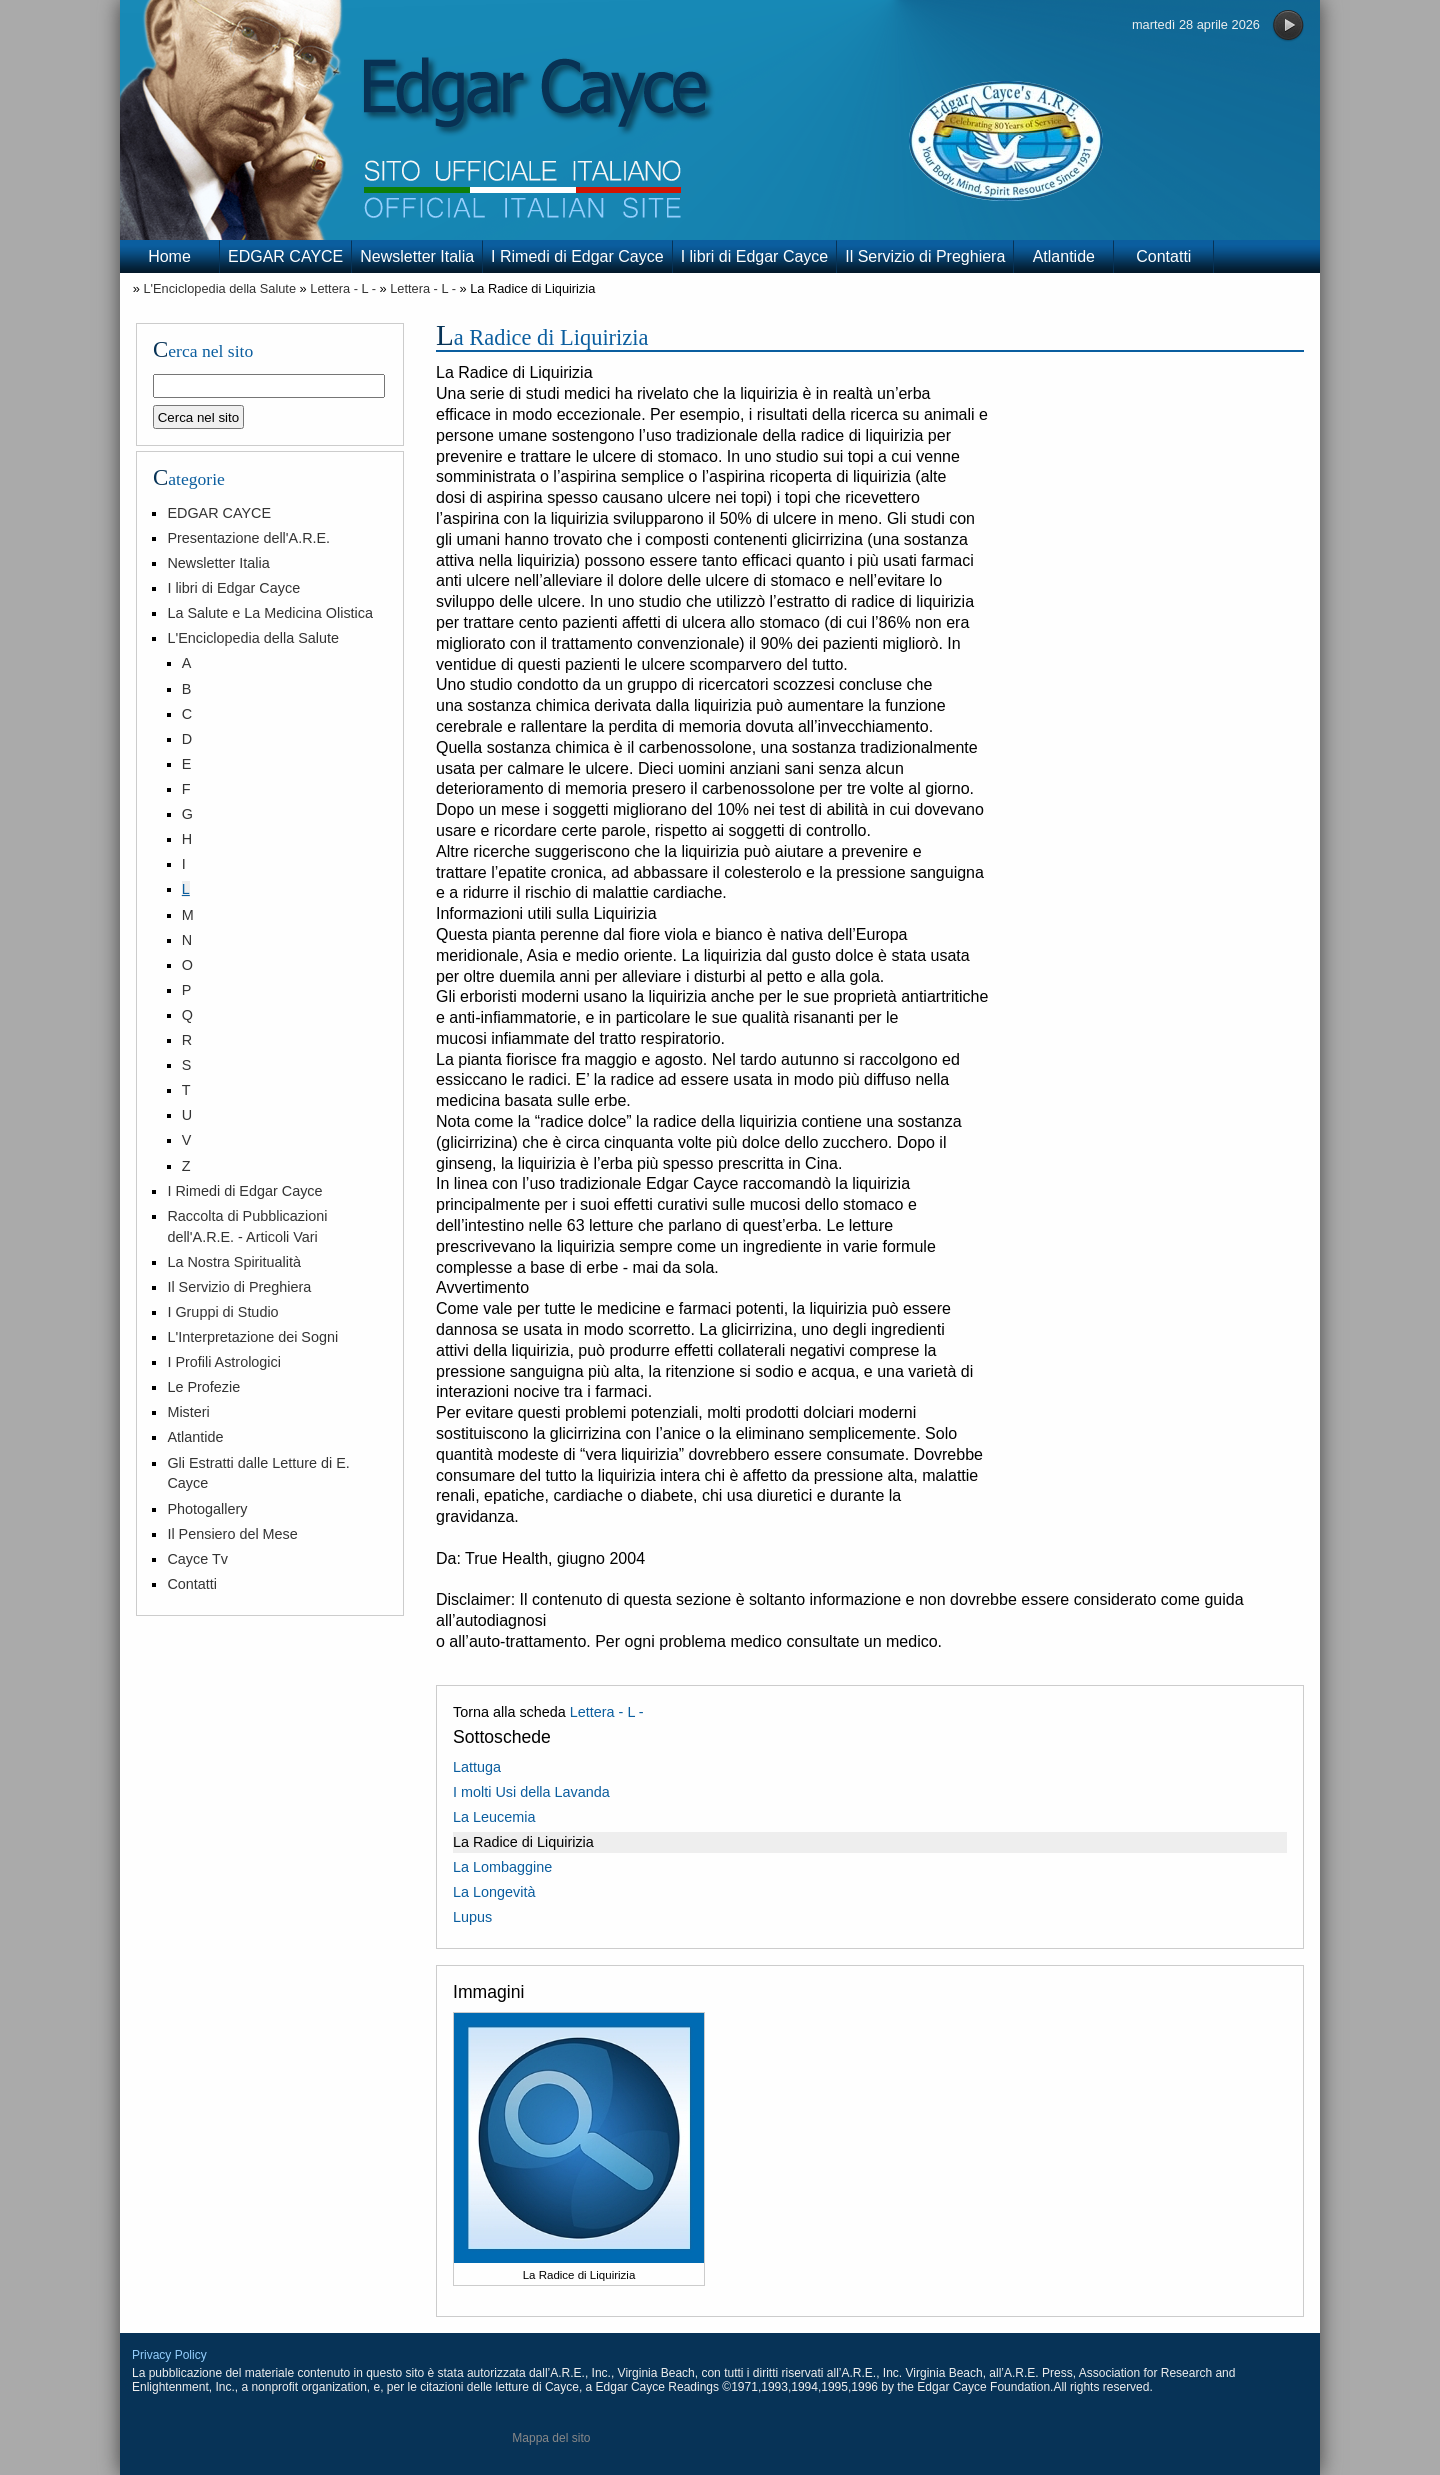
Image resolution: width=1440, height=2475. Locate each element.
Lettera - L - (343, 288)
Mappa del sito (551, 2438)
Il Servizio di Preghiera (925, 256)
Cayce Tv (197, 1559)
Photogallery (207, 1509)
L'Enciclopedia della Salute (219, 288)
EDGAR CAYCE (285, 256)
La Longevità (494, 1892)
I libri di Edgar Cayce (755, 256)
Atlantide (1064, 256)
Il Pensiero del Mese (232, 1534)
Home (169, 256)
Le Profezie (203, 1387)
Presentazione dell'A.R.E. (248, 538)
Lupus (472, 1917)
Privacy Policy (169, 2355)
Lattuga (477, 1767)
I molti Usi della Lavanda (531, 1792)
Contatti (1163, 256)
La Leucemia (494, 1817)
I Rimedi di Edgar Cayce (577, 256)
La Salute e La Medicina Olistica (270, 613)
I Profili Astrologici (224, 1362)
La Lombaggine (502, 1867)
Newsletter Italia (417, 256)
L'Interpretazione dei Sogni (252, 1337)
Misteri (188, 1412)
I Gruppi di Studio (222, 1312)
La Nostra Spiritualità (234, 1262)
